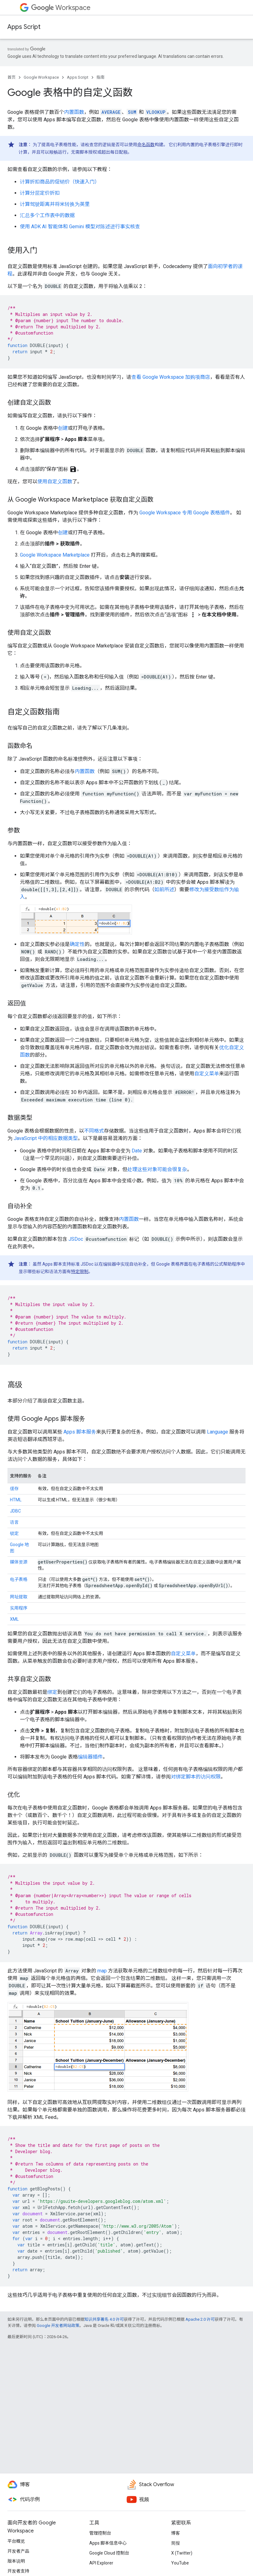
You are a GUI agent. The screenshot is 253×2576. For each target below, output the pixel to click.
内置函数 (74, 112)
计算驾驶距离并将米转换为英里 (55, 204)
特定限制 (79, 1271)
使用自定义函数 (54, 481)
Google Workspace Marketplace (55, 555)
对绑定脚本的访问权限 (196, 1777)
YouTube (180, 2562)
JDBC (15, 1510)
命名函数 (146, 144)
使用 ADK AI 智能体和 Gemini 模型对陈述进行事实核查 (80, 226)
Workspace (61, 7)
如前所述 (164, 889)
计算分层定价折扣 (40, 193)
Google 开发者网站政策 (58, 2325)
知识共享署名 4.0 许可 (104, 2319)
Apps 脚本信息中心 (108, 2543)
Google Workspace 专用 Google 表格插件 (184, 513)
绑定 (52, 1692)
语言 (14, 1522)
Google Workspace (41, 77)
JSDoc (75, 1239)
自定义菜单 (206, 1074)
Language (217, 1432)
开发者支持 (18, 2571)
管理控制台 (100, 2533)
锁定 (14, 1533)
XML (14, 1619)
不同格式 (94, 1131)
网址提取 (18, 1596)
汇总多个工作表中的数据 (47, 215)
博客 (175, 2533)
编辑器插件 (90, 1757)
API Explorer (101, 2562)
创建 (63, 428)
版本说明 (16, 2561)
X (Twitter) (181, 2553)
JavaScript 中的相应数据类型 (46, 1138)
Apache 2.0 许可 (200, 2319)
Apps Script (23, 27)
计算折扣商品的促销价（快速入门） (60, 182)
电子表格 (18, 1579)
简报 (175, 2543)
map (102, 1971)
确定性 (77, 944)
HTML (15, 1499)
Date (137, 1151)
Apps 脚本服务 (79, 1432)
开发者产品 (18, 2551)
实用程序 (18, 1607)
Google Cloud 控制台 (109, 2553)
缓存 (14, 1488)
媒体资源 (18, 1561)
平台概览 (16, 2541)
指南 (100, 77)
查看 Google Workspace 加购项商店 (170, 377)
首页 (11, 77)
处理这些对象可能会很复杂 (157, 1169)
